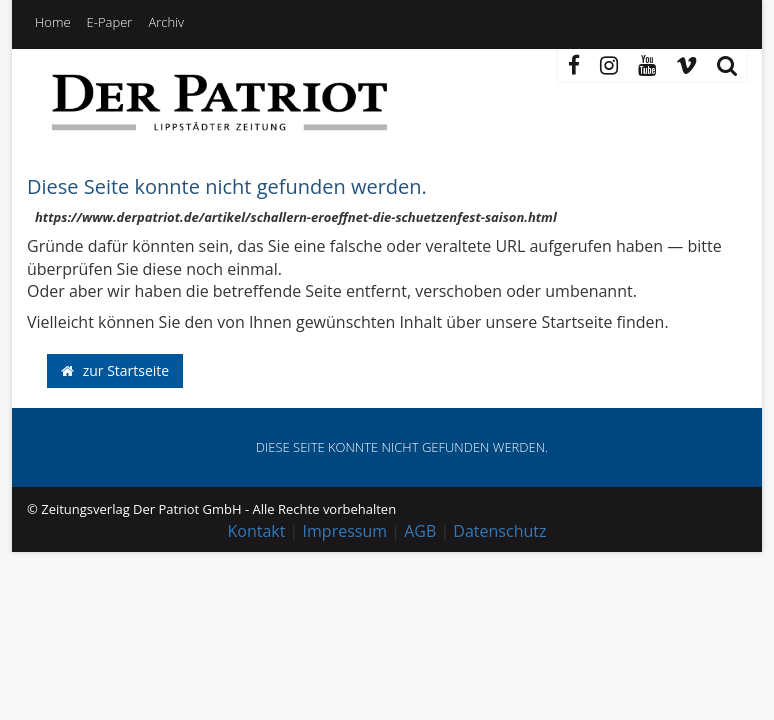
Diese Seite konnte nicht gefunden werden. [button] (402, 447)
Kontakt (257, 531)
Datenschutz (499, 531)
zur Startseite (115, 370)
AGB (420, 531)
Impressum (345, 531)
